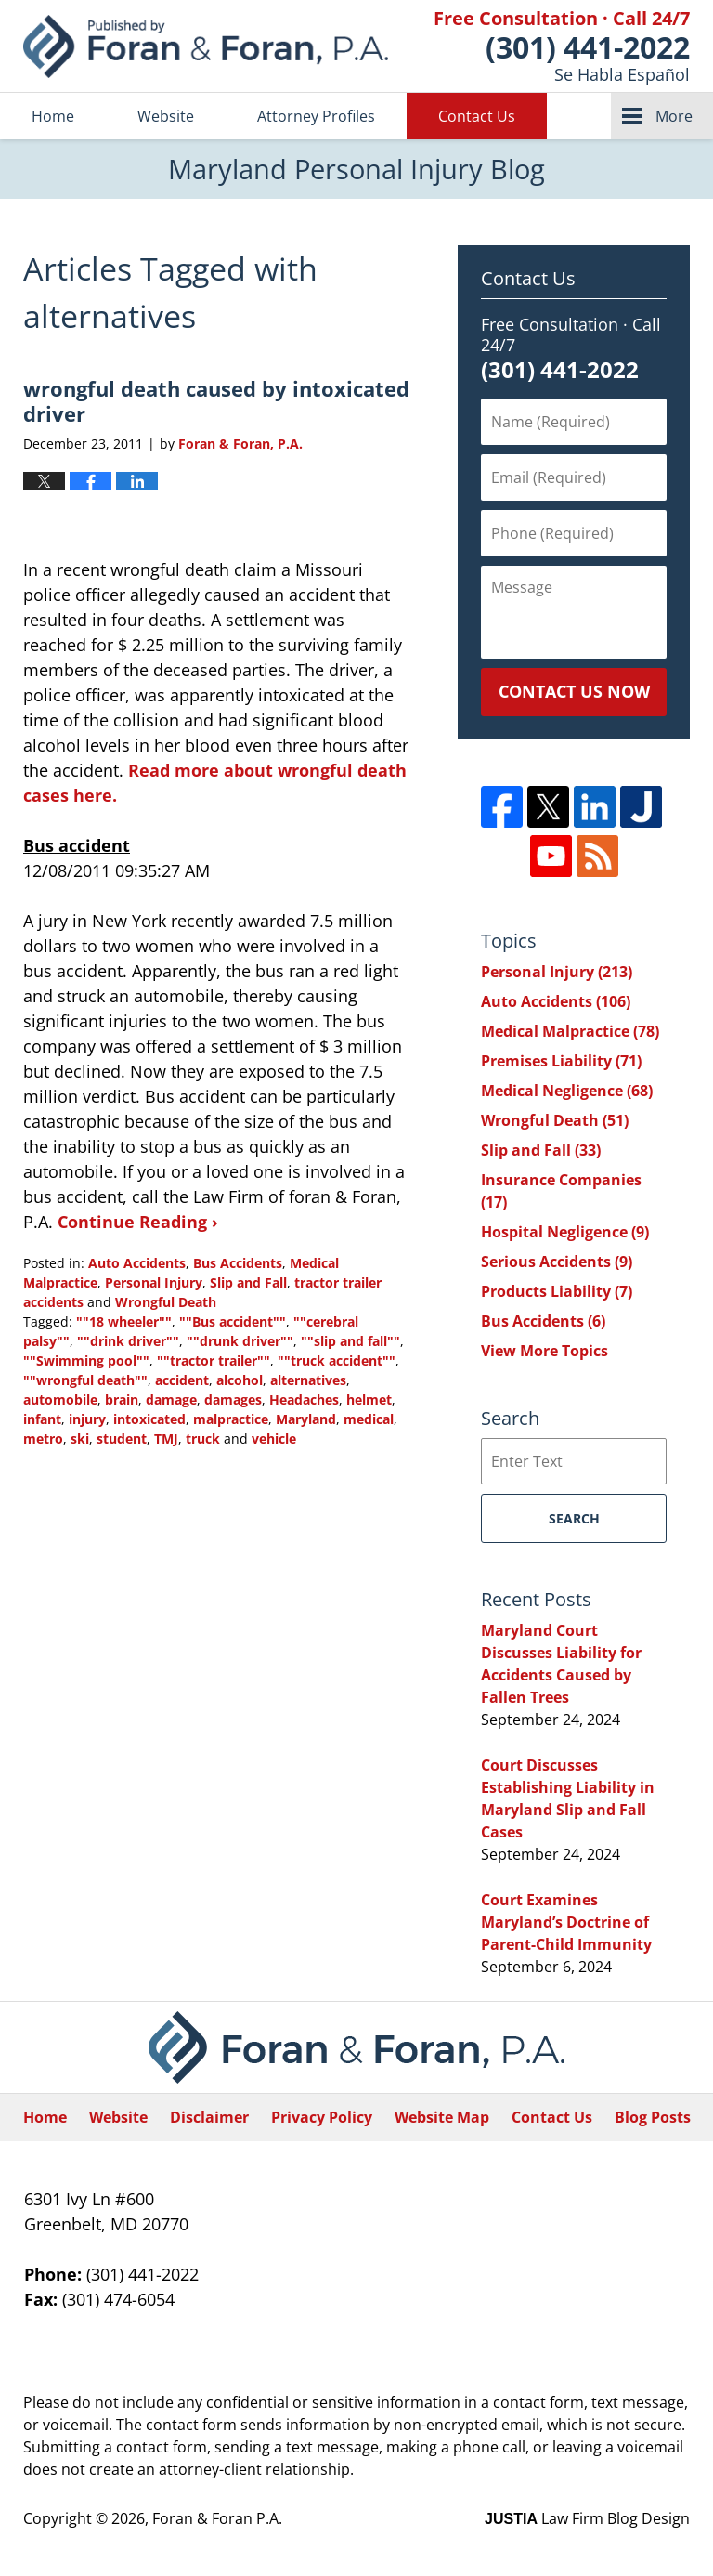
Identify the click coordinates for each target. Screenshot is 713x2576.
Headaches (304, 1399)
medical (369, 1419)
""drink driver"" (128, 1341)
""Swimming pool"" (86, 1360)
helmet (369, 1399)
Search (574, 1518)
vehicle (274, 1438)
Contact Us (476, 116)
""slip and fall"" (350, 1341)
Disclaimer (209, 2117)
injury (87, 1419)
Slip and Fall (248, 1282)
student (122, 1438)
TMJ (166, 1438)
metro (43, 1438)
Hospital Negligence (565, 1232)
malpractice (230, 1419)
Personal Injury (153, 1282)
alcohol (239, 1380)
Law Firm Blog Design (587, 2518)
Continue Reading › (138, 1221)
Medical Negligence (567, 1090)
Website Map (442, 2117)
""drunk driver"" (240, 1341)
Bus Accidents (237, 1263)
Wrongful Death (165, 1302)
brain (121, 1399)
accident (182, 1380)
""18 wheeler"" (124, 1321)
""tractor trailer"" (213, 1360)
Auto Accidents (137, 1263)
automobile (60, 1399)
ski (80, 1438)
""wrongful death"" (85, 1380)
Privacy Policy (321, 2117)
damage (171, 1399)
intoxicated (149, 1419)
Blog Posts (653, 2117)
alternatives (308, 1380)
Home (53, 116)
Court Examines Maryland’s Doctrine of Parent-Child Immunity (566, 1922)
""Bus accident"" (232, 1321)
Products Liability (556, 1291)
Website (165, 116)
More (674, 116)
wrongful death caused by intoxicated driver (216, 400)
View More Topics (544, 1350)
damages (233, 1399)
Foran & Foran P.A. (217, 2518)
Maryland (306, 1419)
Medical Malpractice (570, 1031)
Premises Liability (561, 1061)
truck (203, 1438)
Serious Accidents (556, 1261)
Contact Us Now (574, 691)
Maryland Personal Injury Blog (205, 46)
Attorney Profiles (316, 116)
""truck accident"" (336, 1360)
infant (42, 1419)
